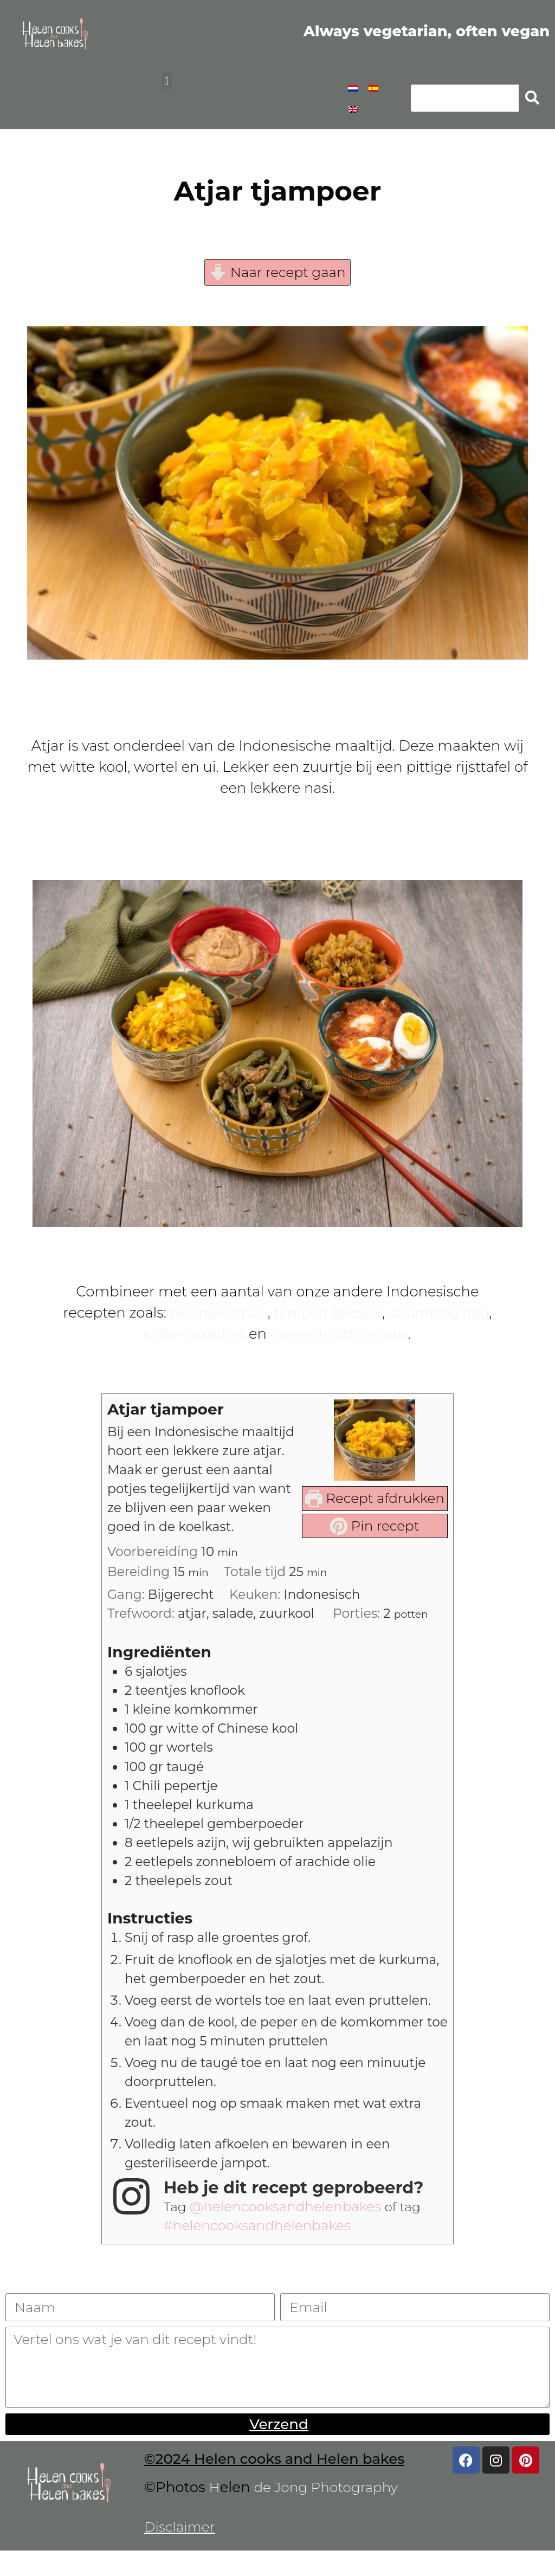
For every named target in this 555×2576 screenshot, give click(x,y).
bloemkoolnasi (213, 1313)
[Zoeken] (532, 98)
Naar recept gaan (277, 272)
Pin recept (371, 1527)
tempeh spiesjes (328, 1313)
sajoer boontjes (191, 1335)
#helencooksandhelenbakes (262, 2245)
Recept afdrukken (371, 1499)
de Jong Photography (329, 2512)
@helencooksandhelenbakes (290, 2226)
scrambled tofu (444, 1313)
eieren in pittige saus (341, 1335)
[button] (167, 82)
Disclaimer (181, 2551)
